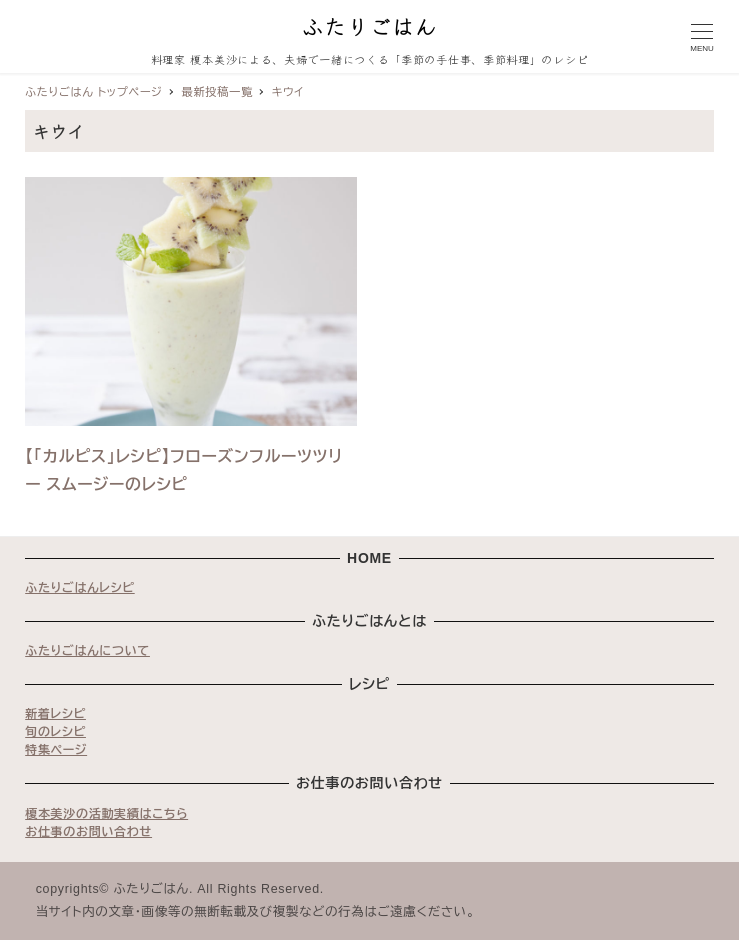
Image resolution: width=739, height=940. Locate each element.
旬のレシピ (55, 732)
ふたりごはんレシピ (80, 588)
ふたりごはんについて (87, 651)
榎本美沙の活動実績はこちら (106, 814)
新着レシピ (55, 714)
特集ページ (56, 750)
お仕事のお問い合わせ (88, 832)
